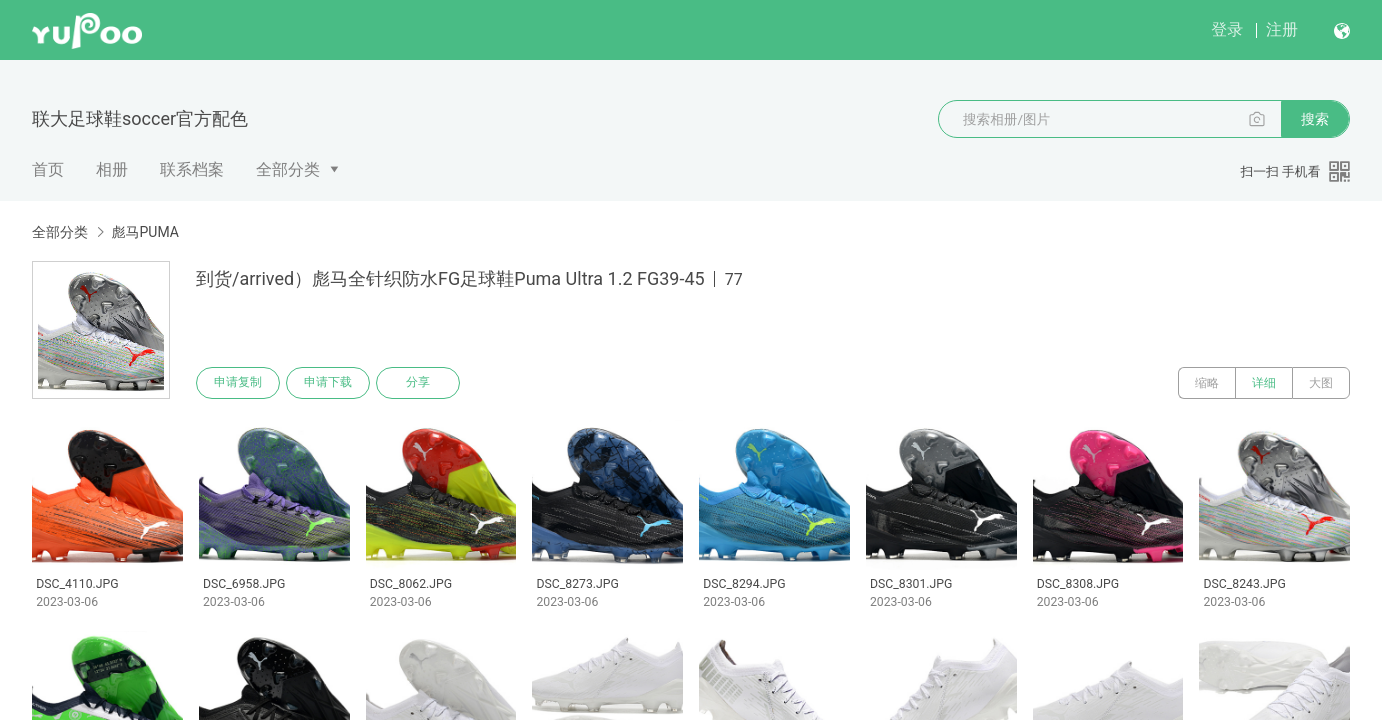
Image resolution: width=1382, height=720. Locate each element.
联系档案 (192, 169)
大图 (1321, 383)
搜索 (1315, 119)
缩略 (1207, 383)
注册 (1282, 29)
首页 (48, 169)
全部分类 (288, 169)
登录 (1227, 29)
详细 (1264, 383)
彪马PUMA (144, 232)
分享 (418, 383)
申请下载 (328, 383)
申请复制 (238, 383)
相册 (112, 169)
